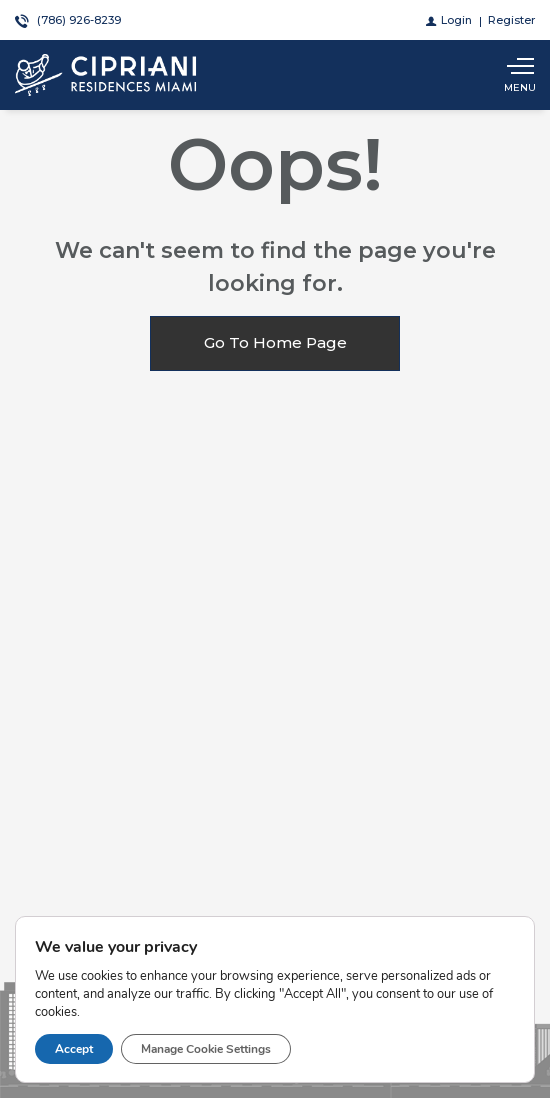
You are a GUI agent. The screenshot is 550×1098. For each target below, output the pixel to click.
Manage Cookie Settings (206, 1049)
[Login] (449, 20)
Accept (74, 1049)
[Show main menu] (520, 75)
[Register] (511, 20)
